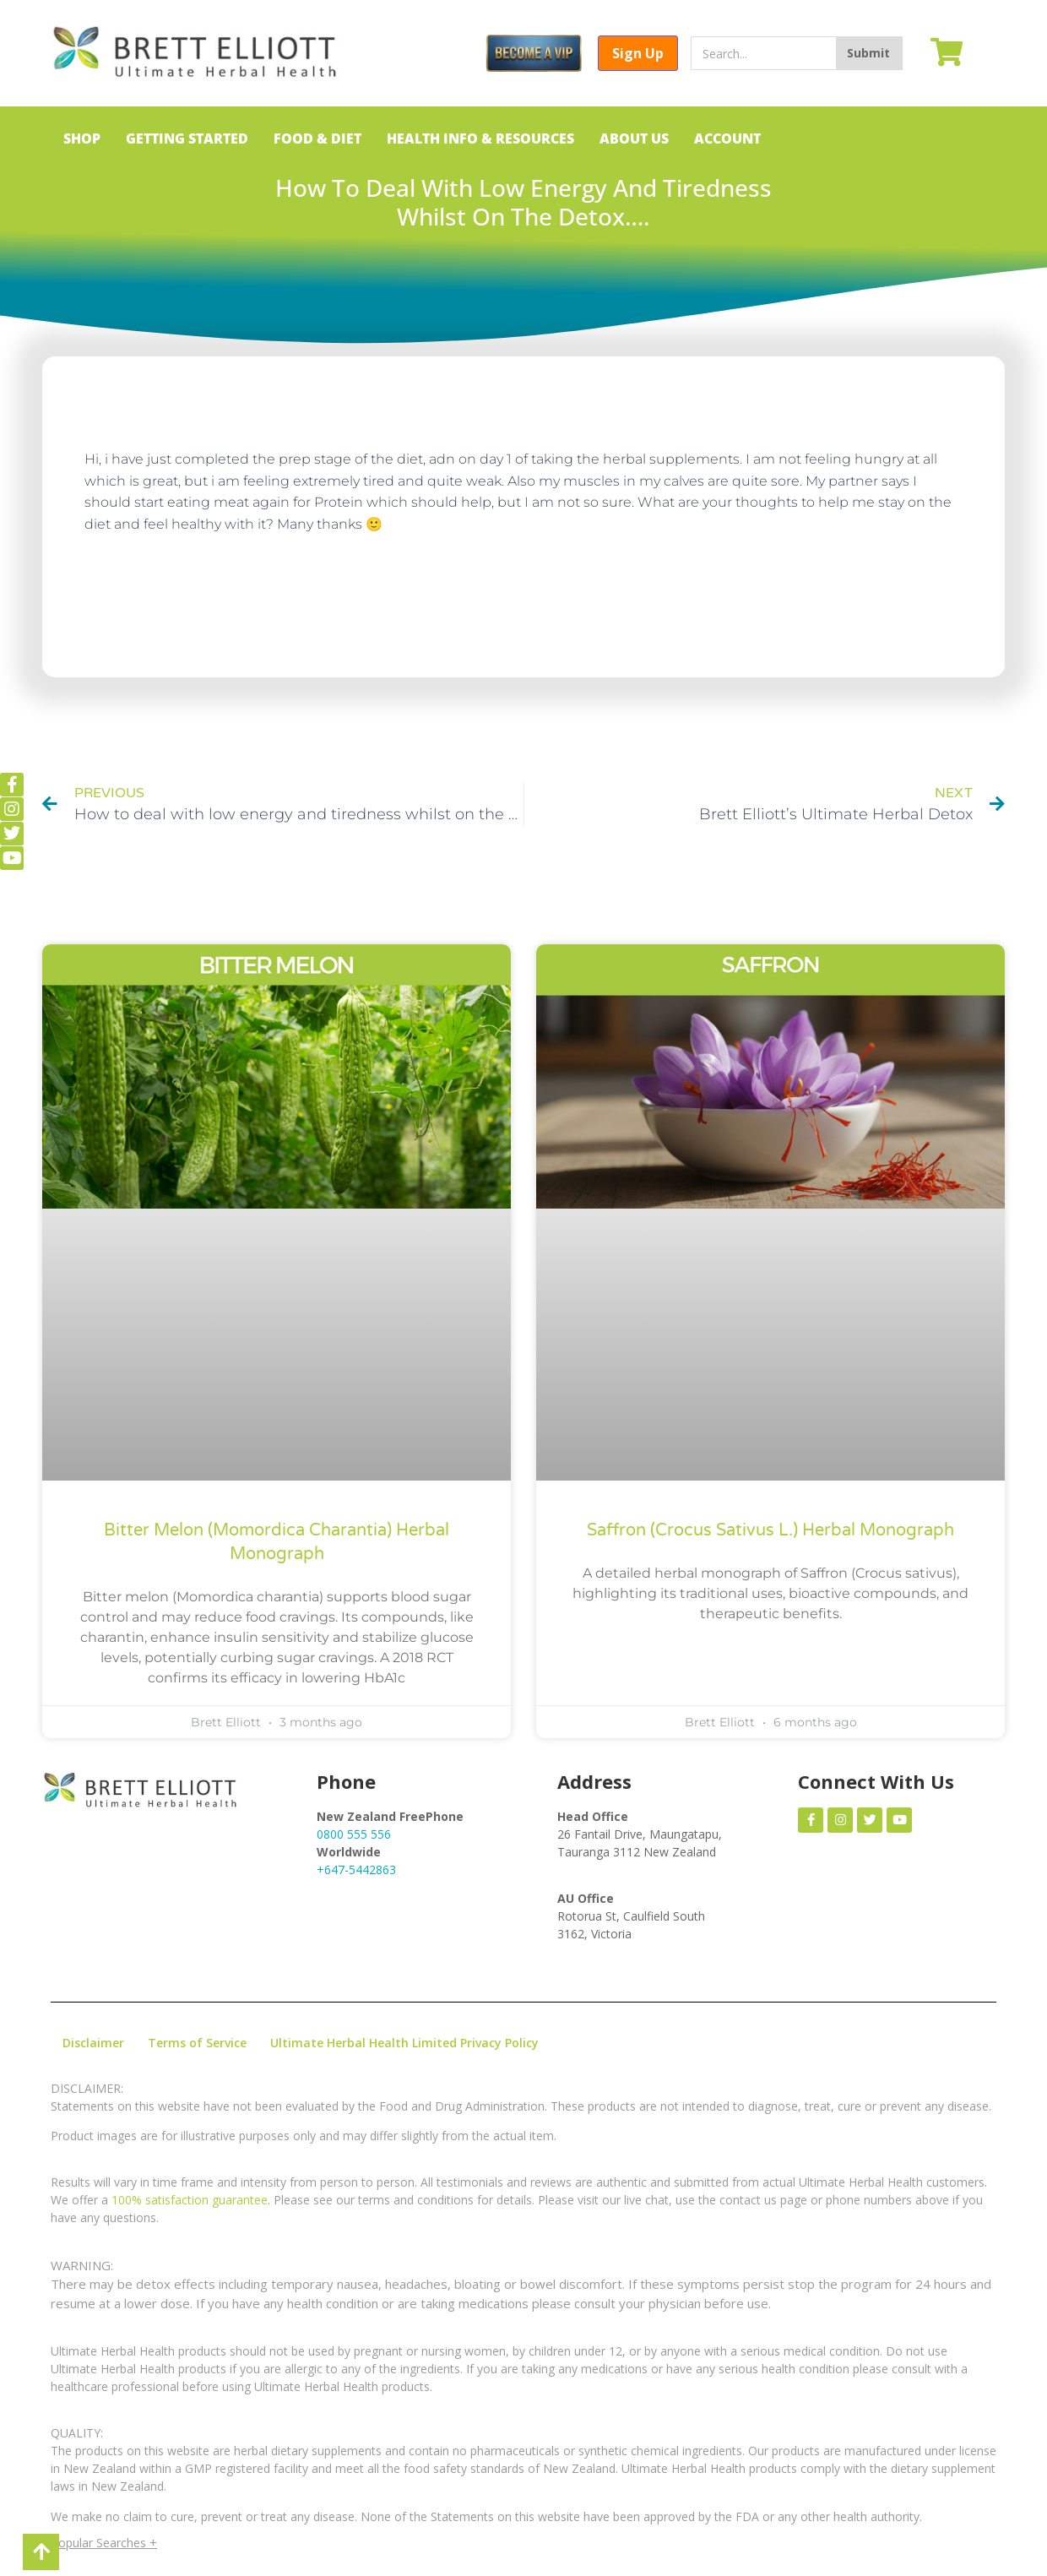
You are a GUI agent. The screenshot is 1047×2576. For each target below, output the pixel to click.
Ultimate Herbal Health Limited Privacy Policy (404, 2043)
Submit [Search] (868, 53)
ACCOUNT (727, 138)
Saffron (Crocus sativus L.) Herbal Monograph (770, 1530)
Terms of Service (197, 2043)
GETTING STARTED (187, 138)
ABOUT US (634, 138)
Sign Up (638, 53)
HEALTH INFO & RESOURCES (480, 138)
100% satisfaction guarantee (189, 2200)
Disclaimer (93, 2043)
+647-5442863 (356, 1869)
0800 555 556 (354, 1834)
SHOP (81, 138)
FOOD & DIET (317, 138)
